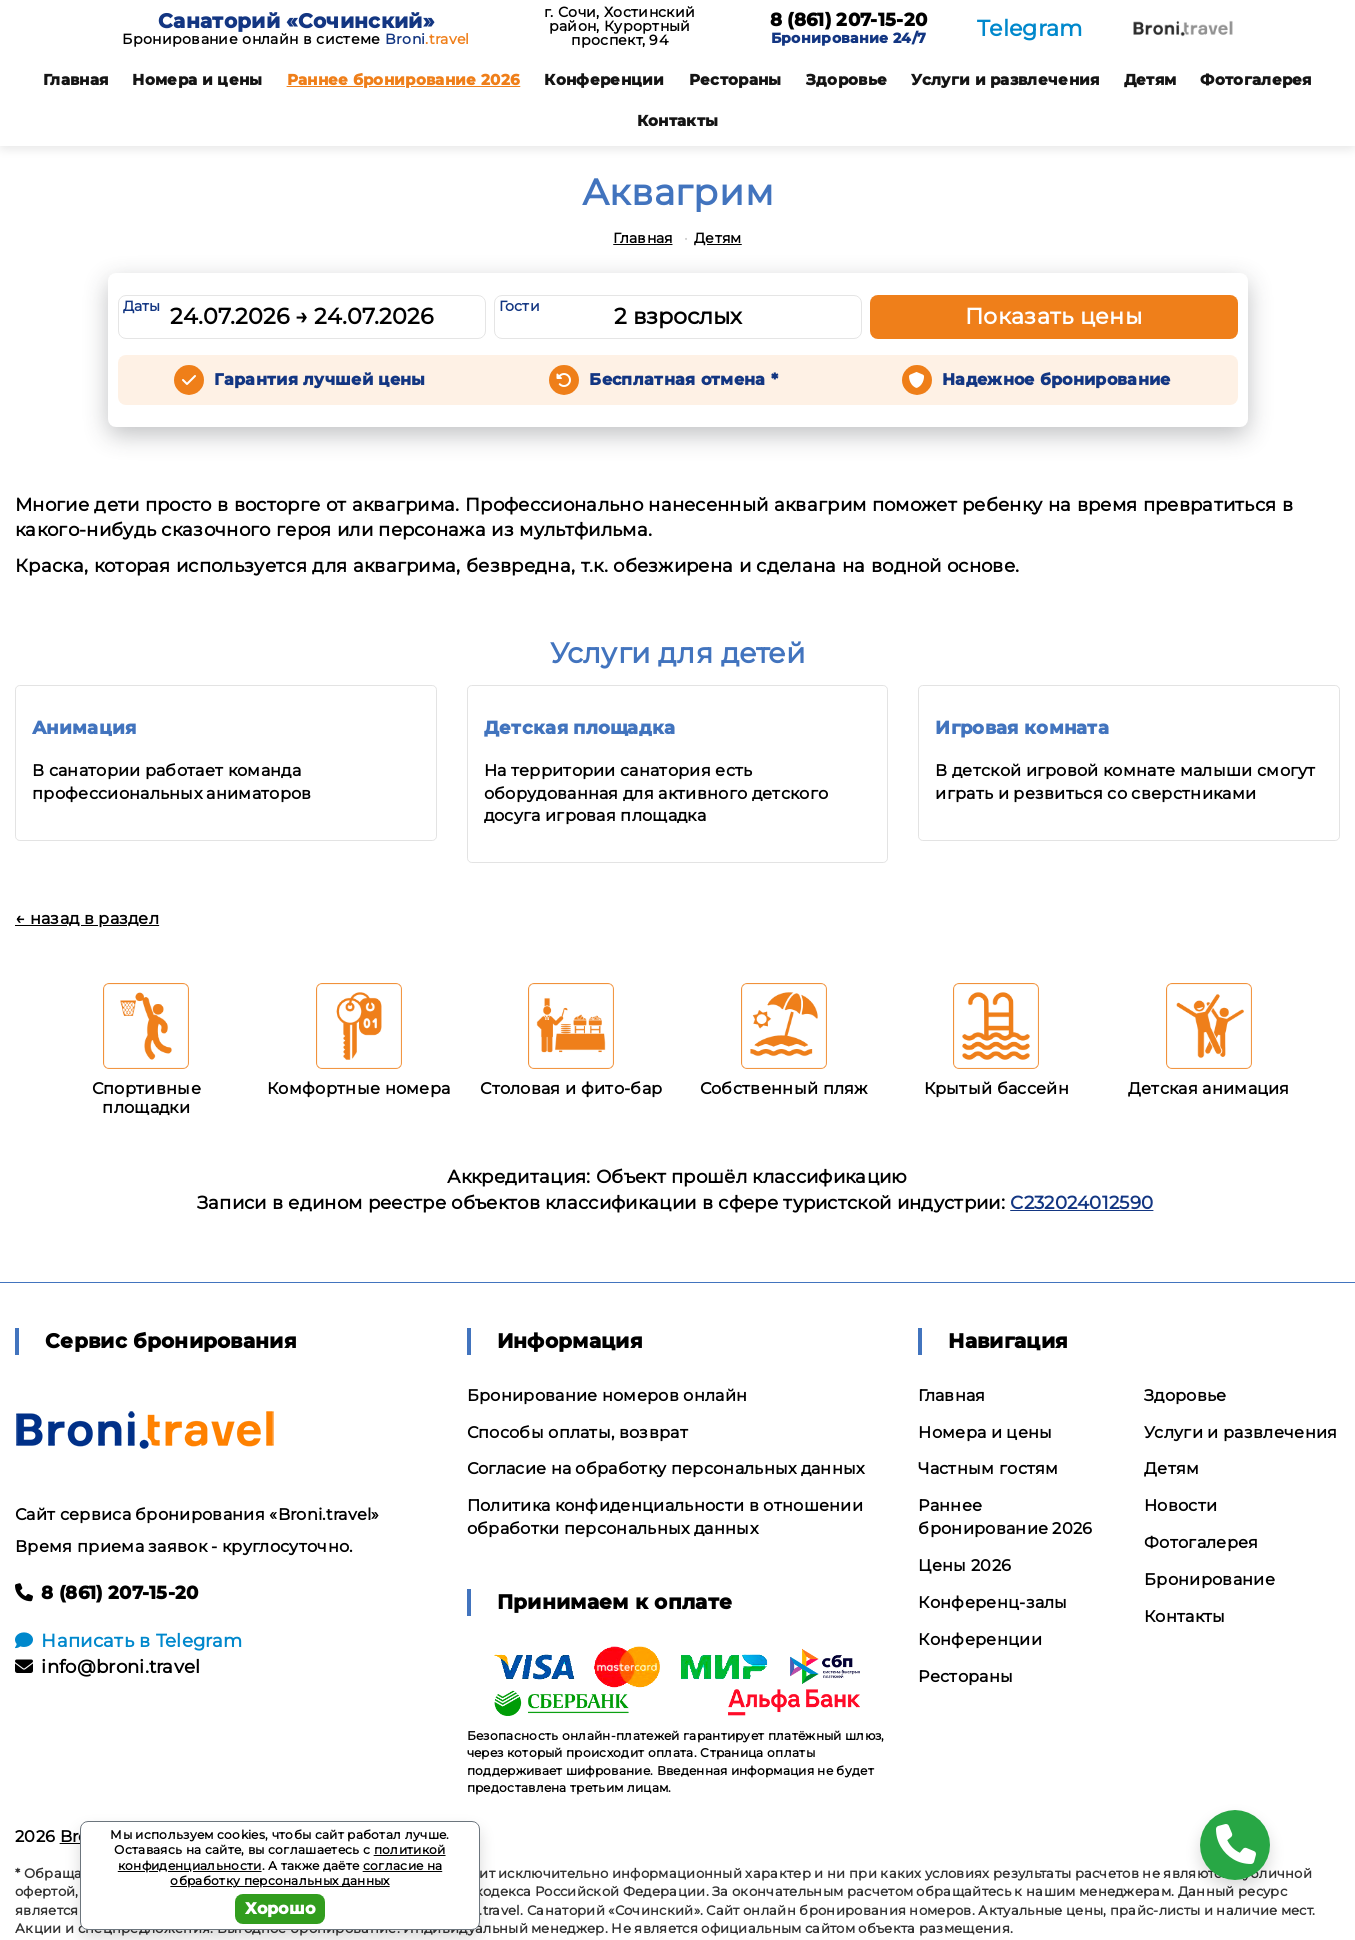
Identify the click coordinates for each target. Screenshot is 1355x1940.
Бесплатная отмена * (683, 379)
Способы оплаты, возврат (577, 1432)
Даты (142, 306)
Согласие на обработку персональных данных (666, 1468)
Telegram (1030, 28)
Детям (1150, 79)
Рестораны (735, 79)
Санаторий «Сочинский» (296, 21)
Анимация (84, 728)
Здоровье (847, 79)
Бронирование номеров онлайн (607, 1395)
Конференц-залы (992, 1602)
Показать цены (1054, 316)
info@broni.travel (108, 1667)
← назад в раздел (87, 918)
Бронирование (1209, 1579)
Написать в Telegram (128, 1641)
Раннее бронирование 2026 (404, 79)
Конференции (604, 79)
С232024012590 (1081, 1203)
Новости (1180, 1505)
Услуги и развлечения (1005, 79)
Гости (520, 306)
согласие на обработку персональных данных (306, 1873)
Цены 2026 (964, 1565)
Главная (75, 79)
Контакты (678, 120)
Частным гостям (988, 1468)
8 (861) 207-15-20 (848, 21)
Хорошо (280, 1908)
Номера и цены (197, 79)
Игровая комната (1022, 728)
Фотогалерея (1256, 79)
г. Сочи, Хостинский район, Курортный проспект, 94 (619, 26)
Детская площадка (580, 728)
